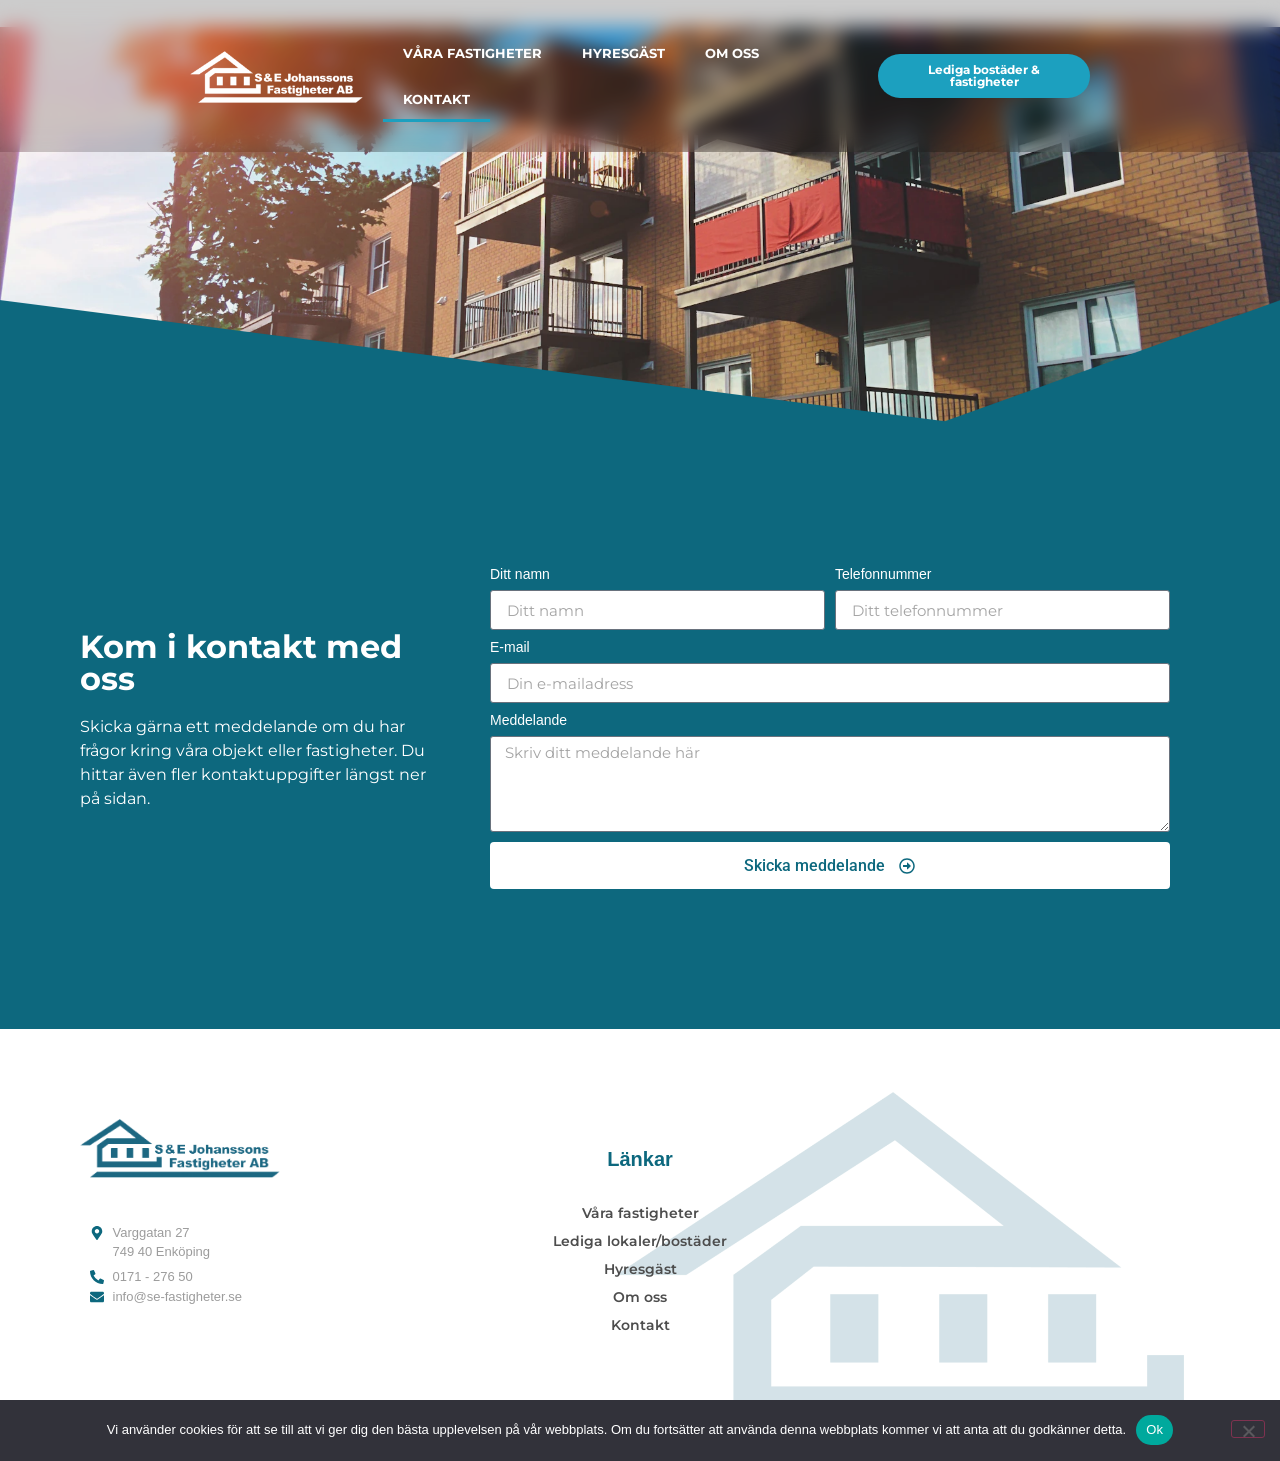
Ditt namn (520, 574)
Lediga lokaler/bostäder (640, 1241)
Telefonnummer (883, 574)
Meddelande (528, 720)
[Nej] (1248, 1429)
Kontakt (436, 99)
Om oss (732, 53)
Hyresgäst (623, 53)
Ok (1154, 1429)
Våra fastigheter (472, 53)
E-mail (510, 647)
